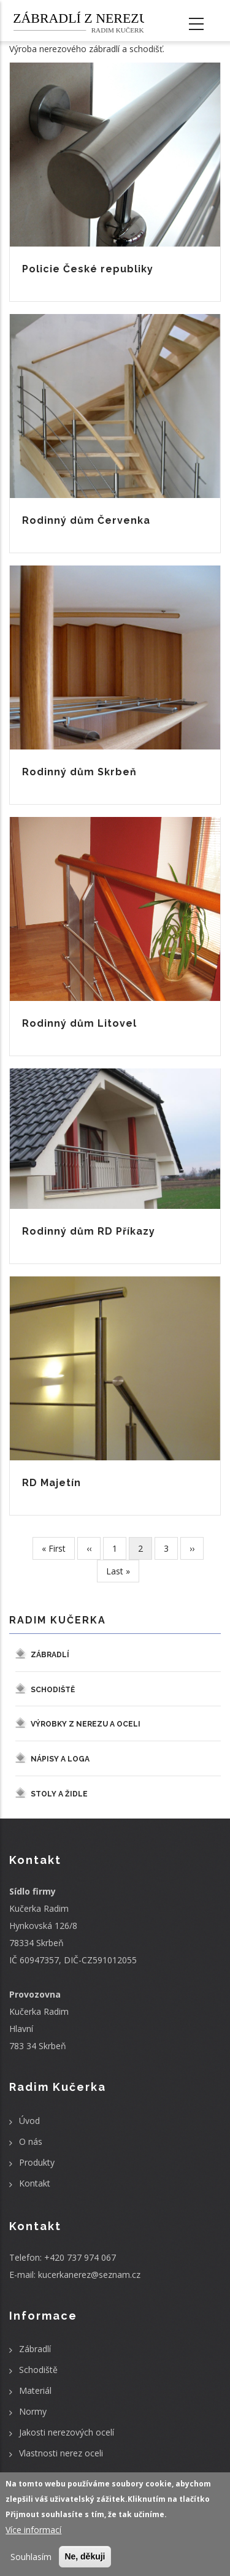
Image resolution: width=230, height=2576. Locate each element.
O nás (30, 2141)
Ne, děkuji (84, 2556)
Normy (33, 2411)
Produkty (37, 2162)
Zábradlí (50, 1654)
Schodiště (53, 1689)
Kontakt (34, 2183)
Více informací (33, 2530)
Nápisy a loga (60, 1759)
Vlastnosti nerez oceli (61, 2453)
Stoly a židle (59, 1794)
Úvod (29, 2120)
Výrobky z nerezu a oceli (85, 1724)
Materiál (35, 2390)
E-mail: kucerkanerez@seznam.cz (74, 2274)
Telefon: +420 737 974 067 (62, 2257)
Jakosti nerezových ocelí (66, 2432)
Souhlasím (31, 2557)
